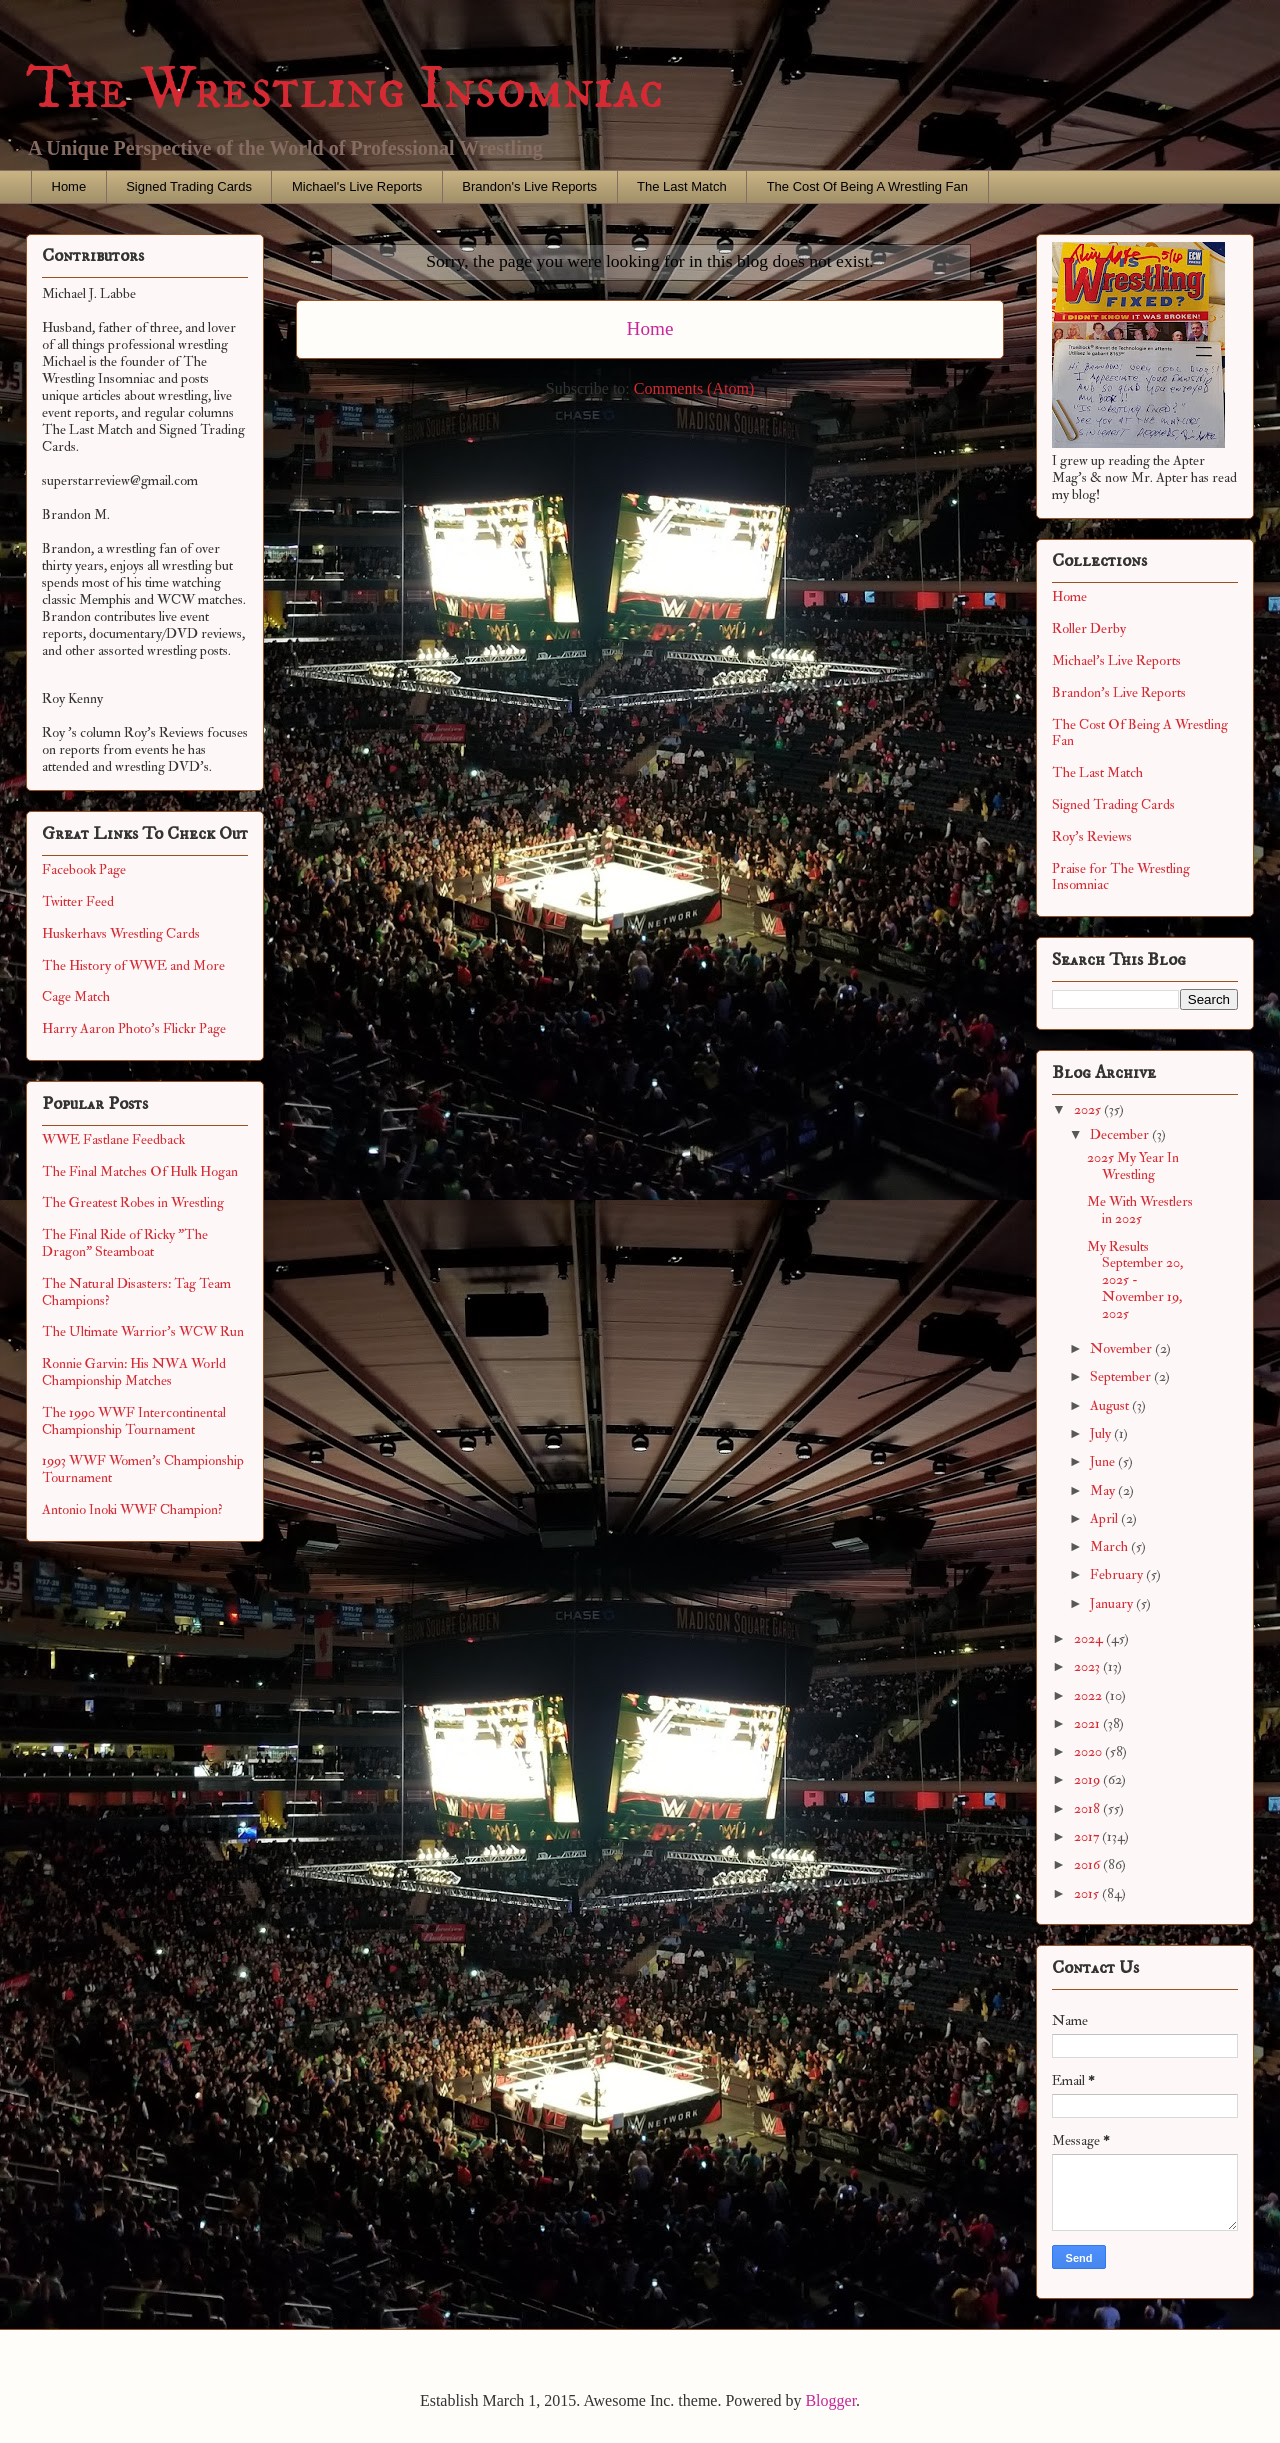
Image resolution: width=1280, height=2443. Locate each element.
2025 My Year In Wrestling (1133, 1166)
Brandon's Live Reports (529, 186)
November (1122, 1348)
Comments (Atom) (694, 388)
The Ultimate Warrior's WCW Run (143, 1331)
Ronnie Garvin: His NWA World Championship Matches (134, 1372)
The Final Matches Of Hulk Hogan (140, 1171)
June (1104, 1461)
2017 (1088, 1836)
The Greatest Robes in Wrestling (133, 1202)
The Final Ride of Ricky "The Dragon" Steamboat (125, 1243)
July (1102, 1433)
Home (69, 186)
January (1113, 1603)
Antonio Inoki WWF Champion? (132, 1509)
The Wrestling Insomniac (345, 89)
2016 (1088, 1864)
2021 (1088, 1723)
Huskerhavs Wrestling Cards (121, 933)
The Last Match (682, 186)
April (1105, 1518)
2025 (1089, 1109)
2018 (1088, 1808)
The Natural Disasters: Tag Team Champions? (136, 1292)
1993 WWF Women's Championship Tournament (143, 1469)
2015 (1088, 1893)
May (1104, 1490)
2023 (1088, 1666)
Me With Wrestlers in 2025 (1140, 1210)
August (1111, 1405)
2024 (1090, 1638)
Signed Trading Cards (189, 186)
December (1121, 1134)
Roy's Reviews (1092, 836)
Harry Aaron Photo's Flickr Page (134, 1028)
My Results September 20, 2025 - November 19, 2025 (1135, 1280)
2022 (1089, 1695)
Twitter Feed (78, 901)
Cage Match (76, 996)
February (1118, 1574)
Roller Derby (1089, 628)
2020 (1089, 1751)
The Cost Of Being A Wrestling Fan (867, 186)
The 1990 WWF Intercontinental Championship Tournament (134, 1421)
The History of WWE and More (133, 965)
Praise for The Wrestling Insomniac (1121, 877)
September (1122, 1376)
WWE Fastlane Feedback (113, 1139)
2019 (1088, 1779)
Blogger (830, 2400)
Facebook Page (84, 869)
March (1110, 1546)
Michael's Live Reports (357, 186)
